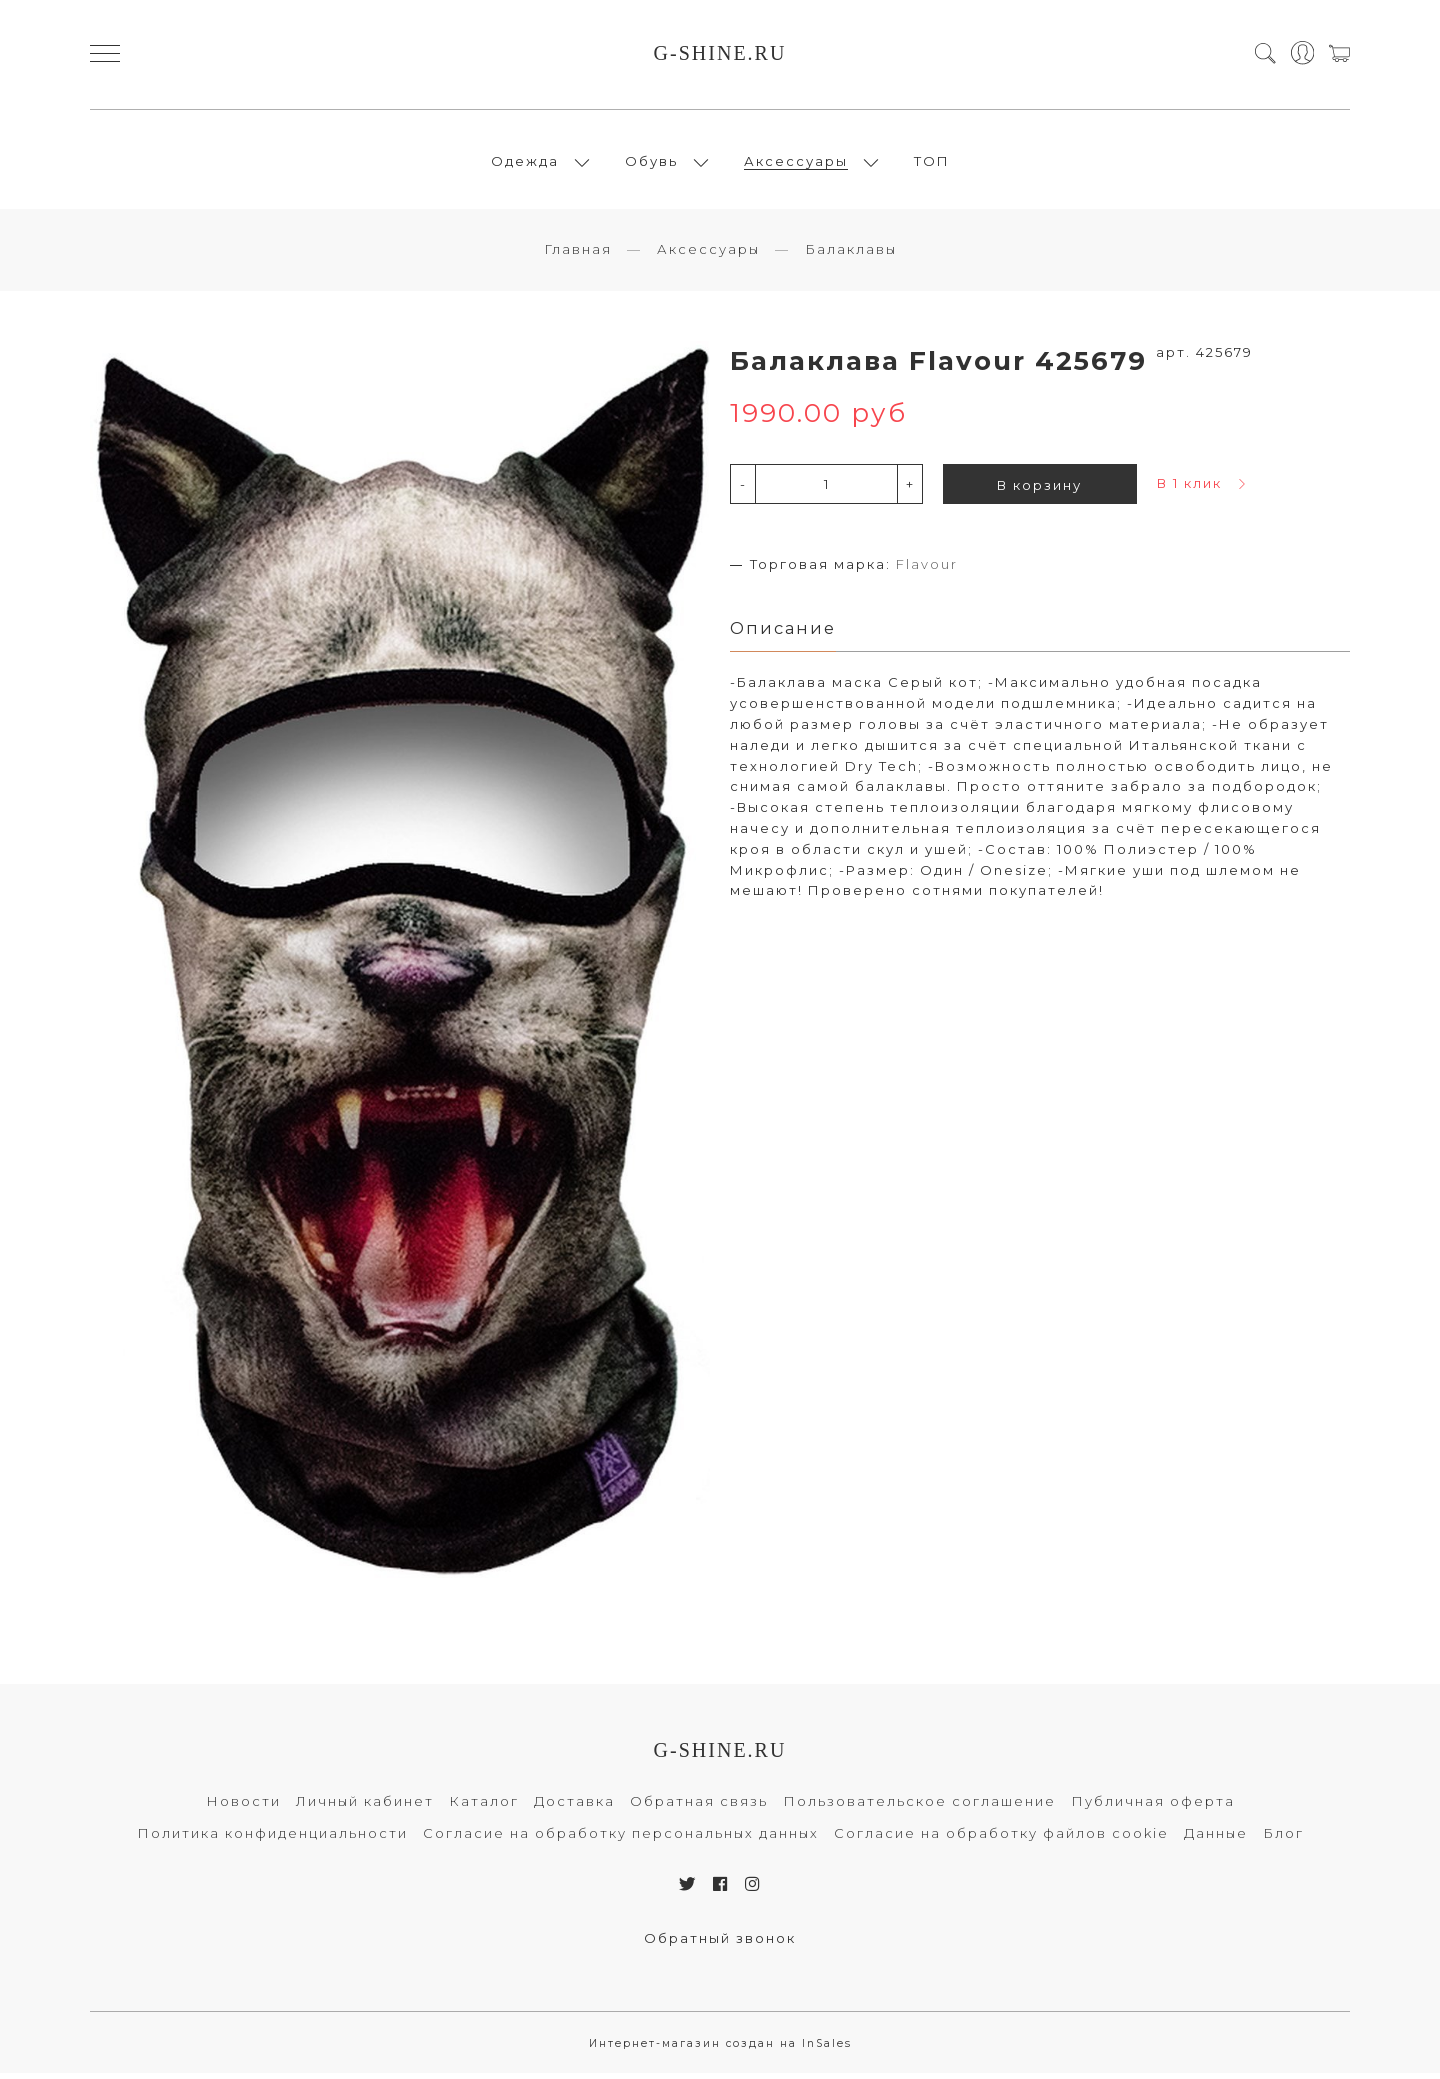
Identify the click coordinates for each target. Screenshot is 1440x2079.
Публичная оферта (1153, 1807)
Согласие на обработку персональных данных (621, 1839)
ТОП (932, 164)
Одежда (525, 164)
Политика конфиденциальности (272, 1839)
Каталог (484, 1807)
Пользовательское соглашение (919, 1807)
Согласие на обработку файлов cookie (1001, 1839)
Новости (243, 1807)
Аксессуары (796, 164)
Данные (1216, 1839)
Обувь (651, 164)
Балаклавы (851, 255)
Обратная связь (699, 1807)
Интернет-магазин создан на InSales (720, 2048)
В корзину (1039, 491)
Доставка (574, 1807)
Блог (1283, 1839)
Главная (578, 255)
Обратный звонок (720, 1943)
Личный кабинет (365, 1807)
